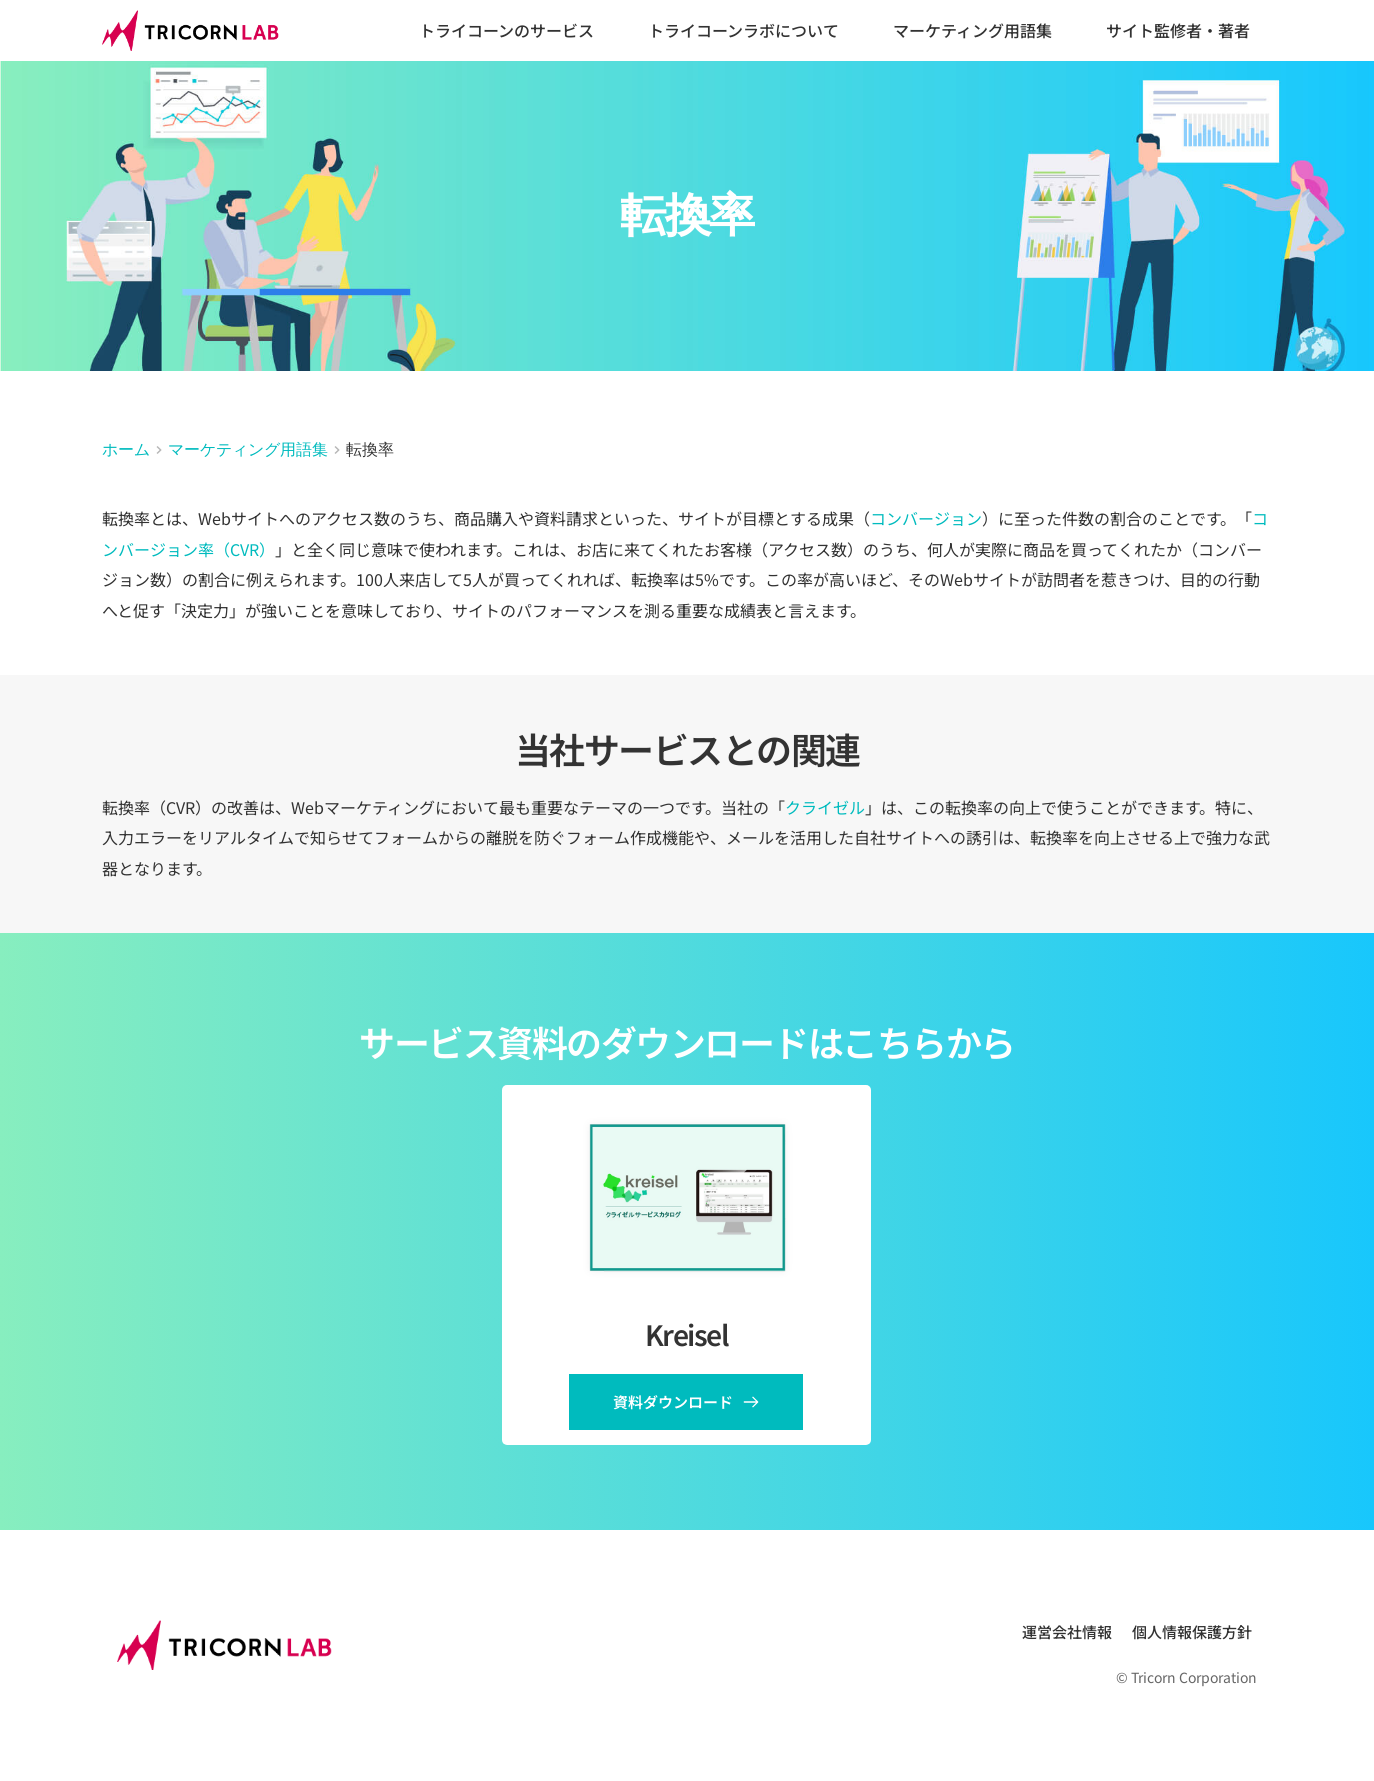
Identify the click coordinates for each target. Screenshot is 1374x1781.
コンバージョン (926, 518)
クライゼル (825, 807)
